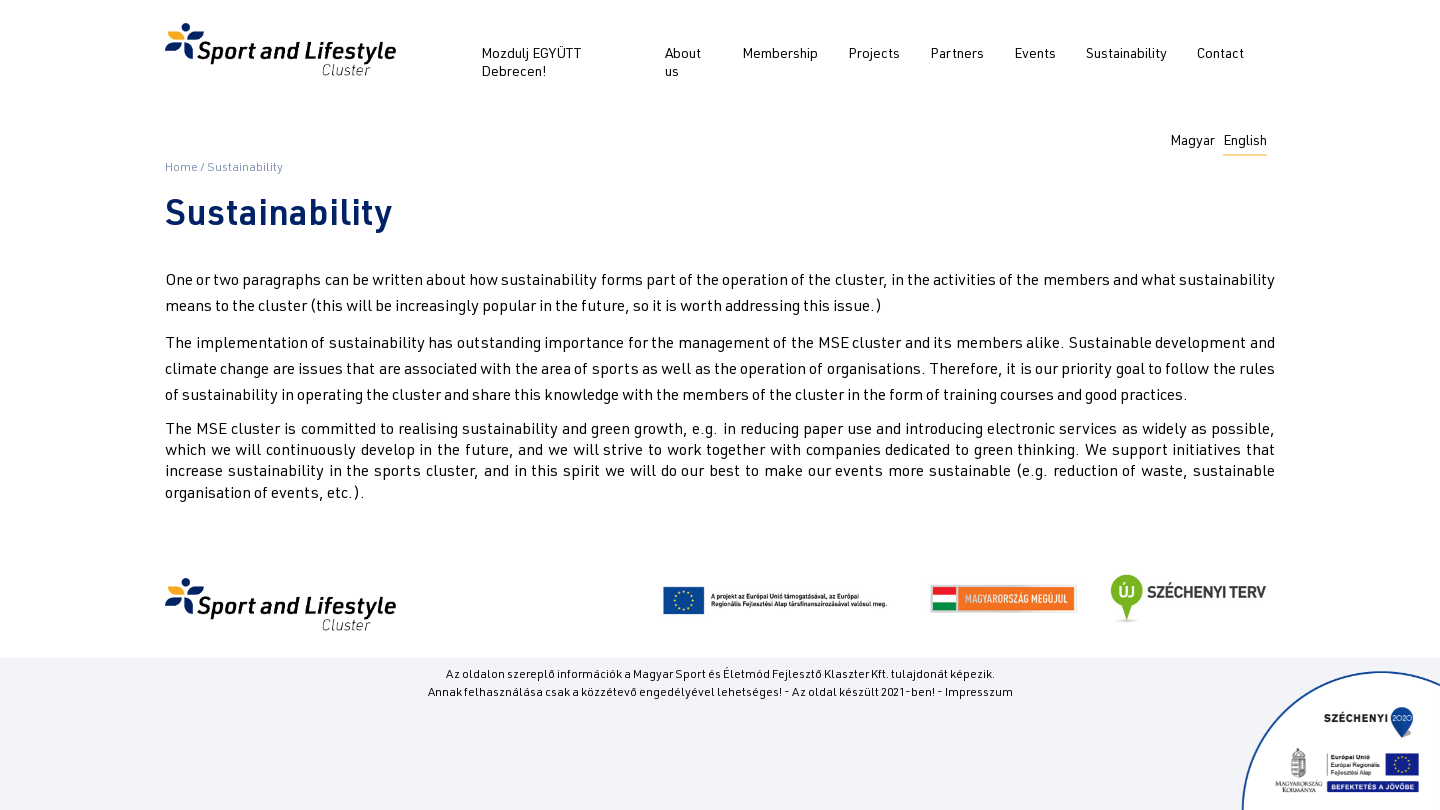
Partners (957, 55)
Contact (1220, 55)
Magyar (1192, 142)
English (1245, 142)
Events (1035, 55)
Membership (780, 55)
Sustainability (1126, 55)
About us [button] (683, 64)
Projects (874, 55)
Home (181, 168)
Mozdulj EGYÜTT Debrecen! (531, 64)
